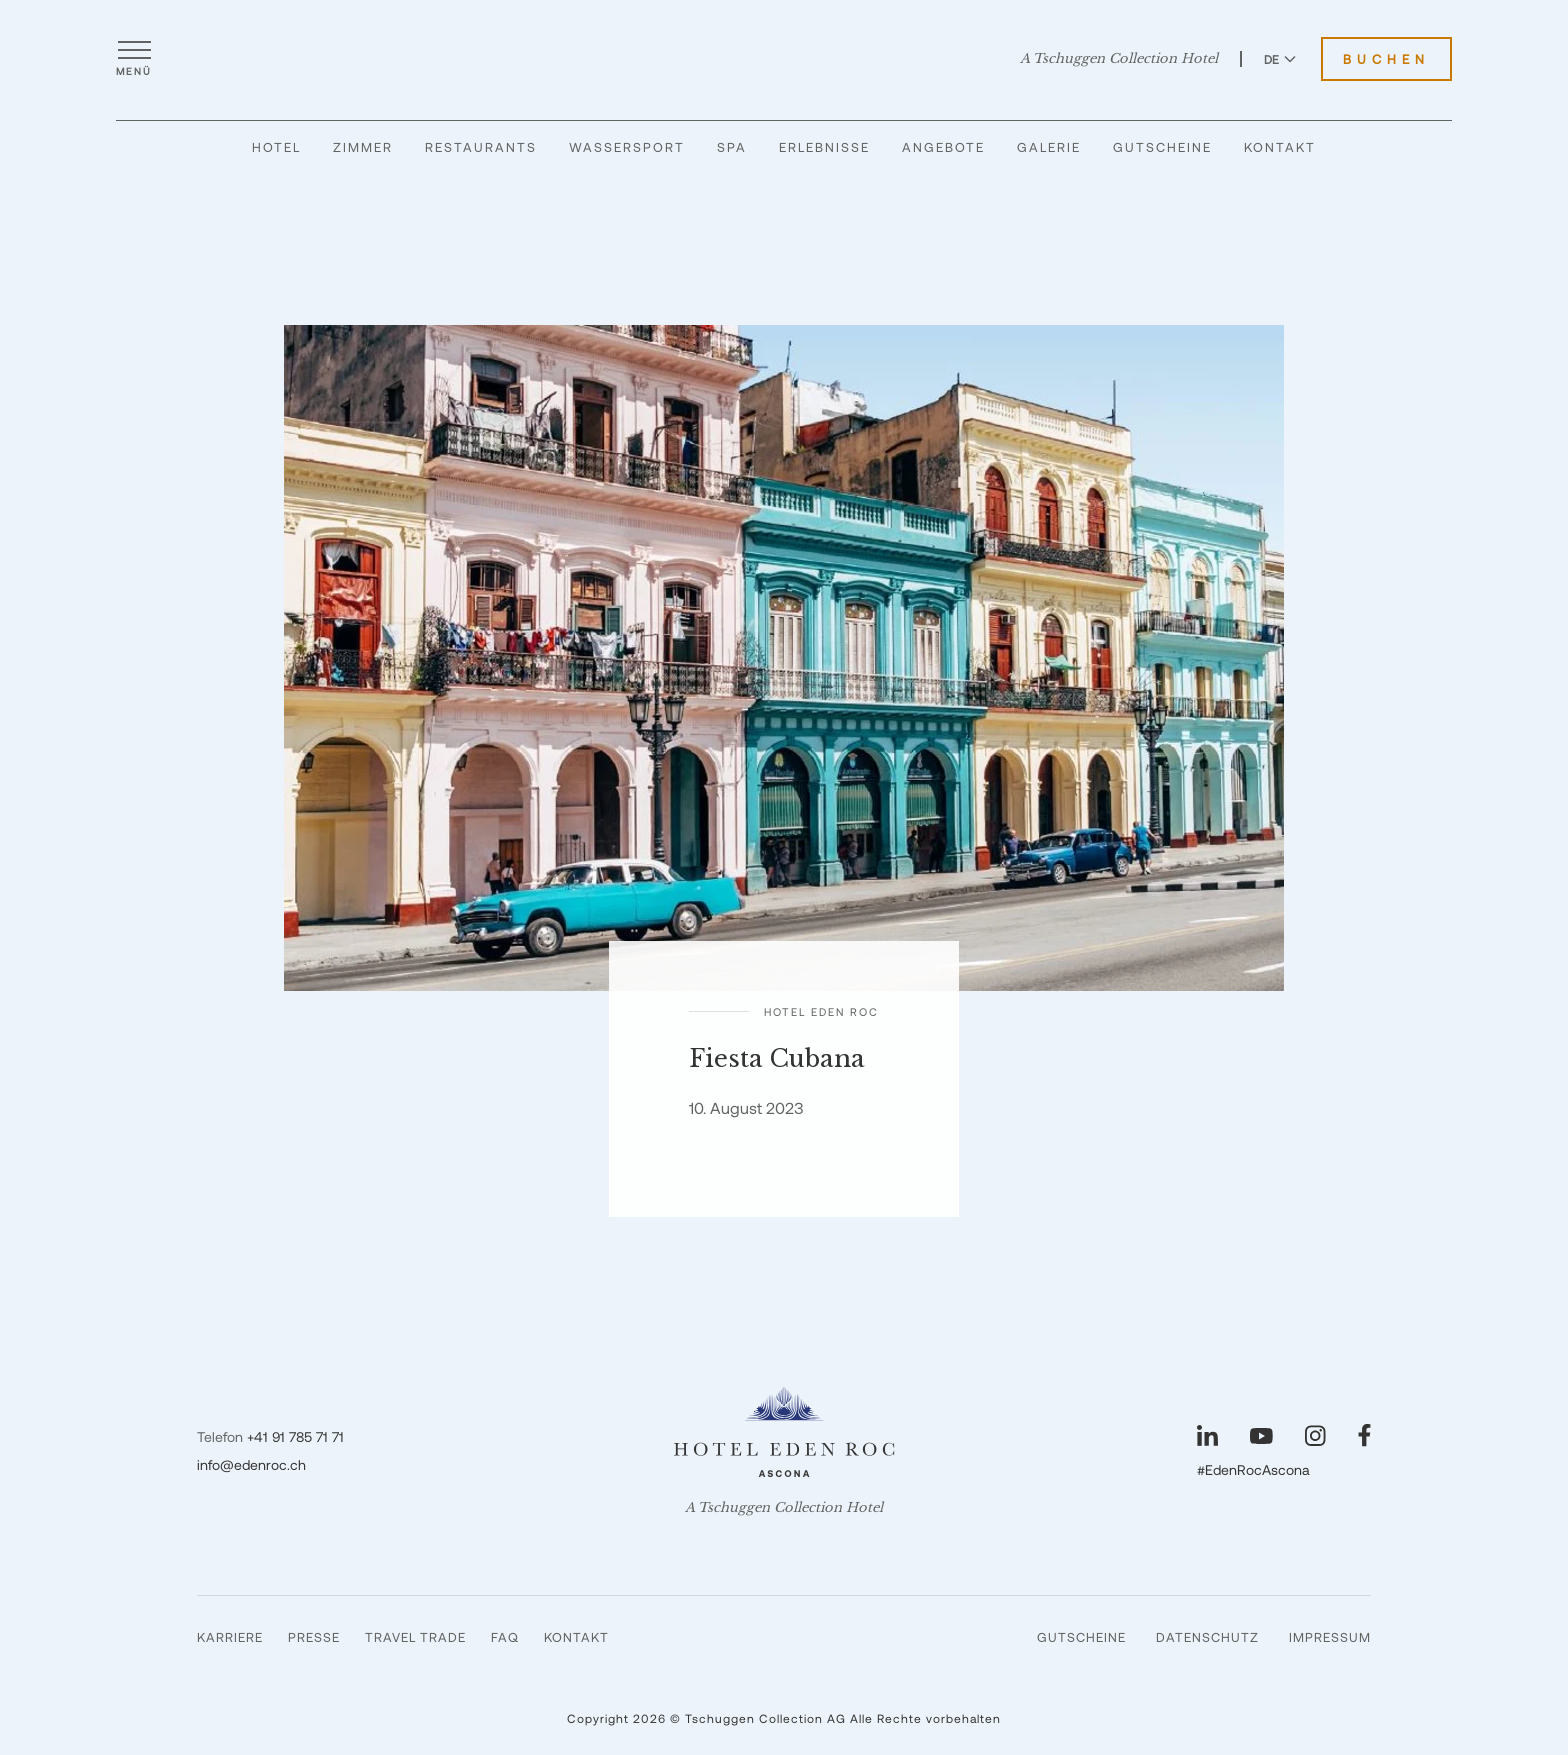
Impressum (1330, 1637)
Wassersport (627, 147)
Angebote (943, 147)
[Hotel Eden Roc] (784, 59)
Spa (732, 147)
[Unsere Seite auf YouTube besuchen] (1261, 1436)
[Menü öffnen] (134, 59)
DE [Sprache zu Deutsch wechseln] (1280, 59)
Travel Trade (415, 1637)
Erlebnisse (824, 147)
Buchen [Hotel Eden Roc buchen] (1386, 59)
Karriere (230, 1637)
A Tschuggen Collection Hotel (1119, 59)
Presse (314, 1637)
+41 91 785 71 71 (295, 1436)
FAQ (505, 1637)
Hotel (276, 147)
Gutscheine (1162, 147)
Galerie (1049, 147)
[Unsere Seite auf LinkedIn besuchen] (1207, 1435)
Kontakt (1280, 147)
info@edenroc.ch (251, 1464)
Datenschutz (1207, 1637)
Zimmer (363, 147)
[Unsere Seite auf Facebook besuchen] (1364, 1435)
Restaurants (481, 147)
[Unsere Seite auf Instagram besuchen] (1315, 1435)
